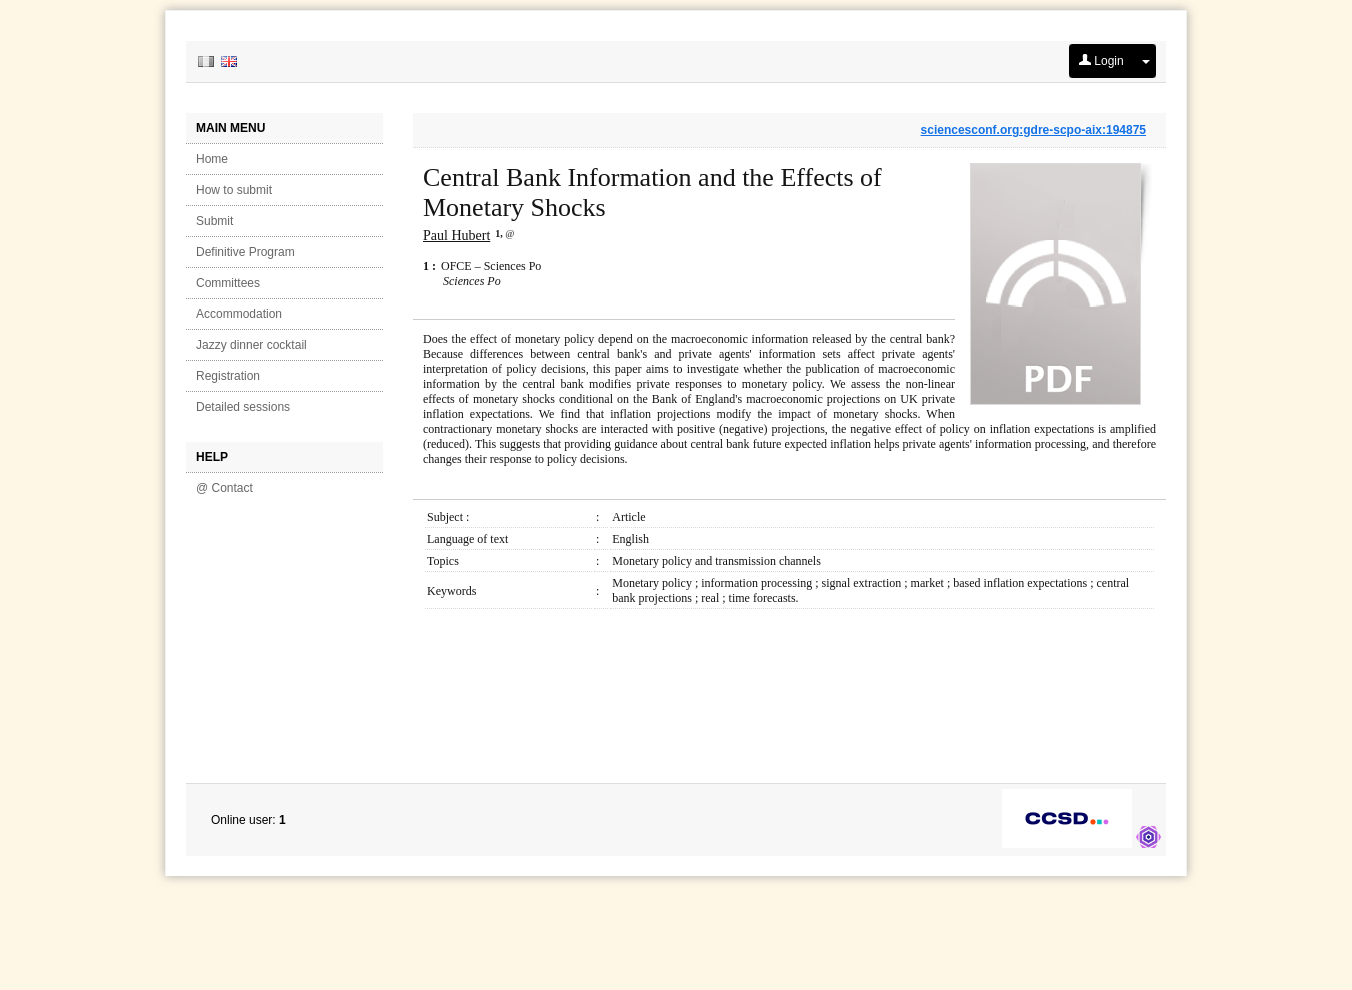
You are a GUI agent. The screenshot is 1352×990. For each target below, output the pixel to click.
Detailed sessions (243, 407)
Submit (214, 221)
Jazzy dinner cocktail (251, 345)
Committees (228, 283)
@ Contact (224, 488)
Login (1101, 61)
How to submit (234, 190)
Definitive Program (245, 252)
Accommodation (239, 314)
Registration (228, 376)
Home (212, 159)
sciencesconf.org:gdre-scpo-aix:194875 (1033, 130)
